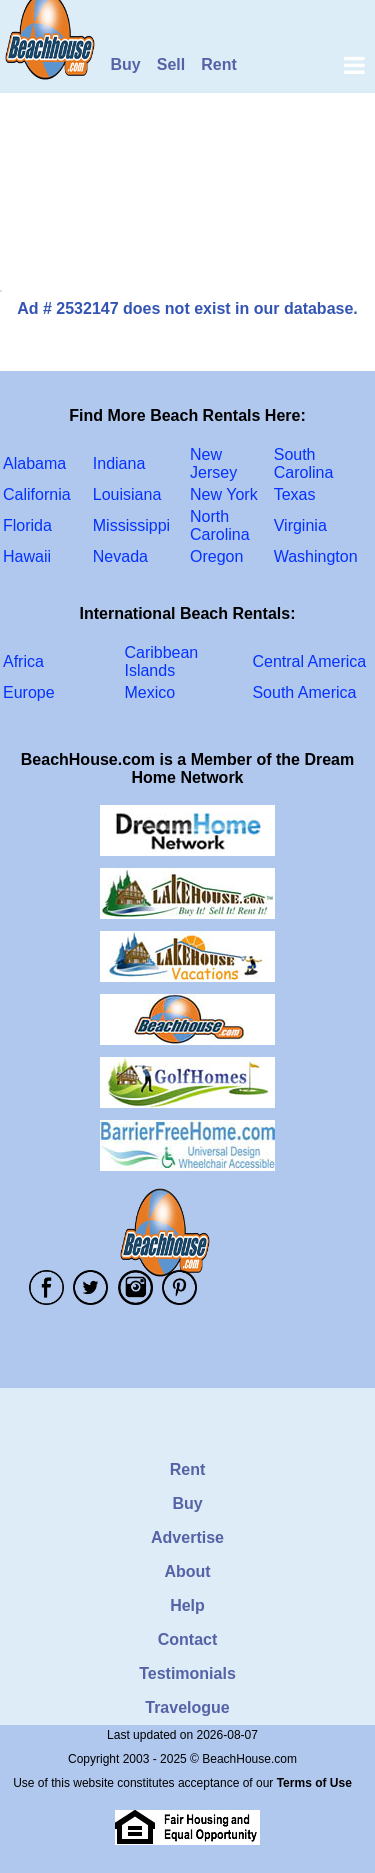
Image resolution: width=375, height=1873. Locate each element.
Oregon (216, 556)
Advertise (187, 1537)
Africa (23, 661)
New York (224, 494)
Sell (171, 64)
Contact (188, 1639)
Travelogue (187, 1707)
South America (304, 692)
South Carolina (304, 463)
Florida (27, 525)
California (37, 494)
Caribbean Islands (161, 661)
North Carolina (220, 525)
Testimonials (187, 1673)
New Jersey (213, 463)
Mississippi (131, 525)
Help (187, 1605)
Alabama (34, 463)
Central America (309, 661)
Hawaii (27, 556)
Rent (219, 64)
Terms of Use (314, 1783)
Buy (126, 64)
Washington (316, 556)
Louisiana (127, 494)
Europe (29, 692)
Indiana (119, 463)
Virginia (300, 525)
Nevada (120, 556)
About (187, 1571)
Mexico (149, 692)
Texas (295, 494)
